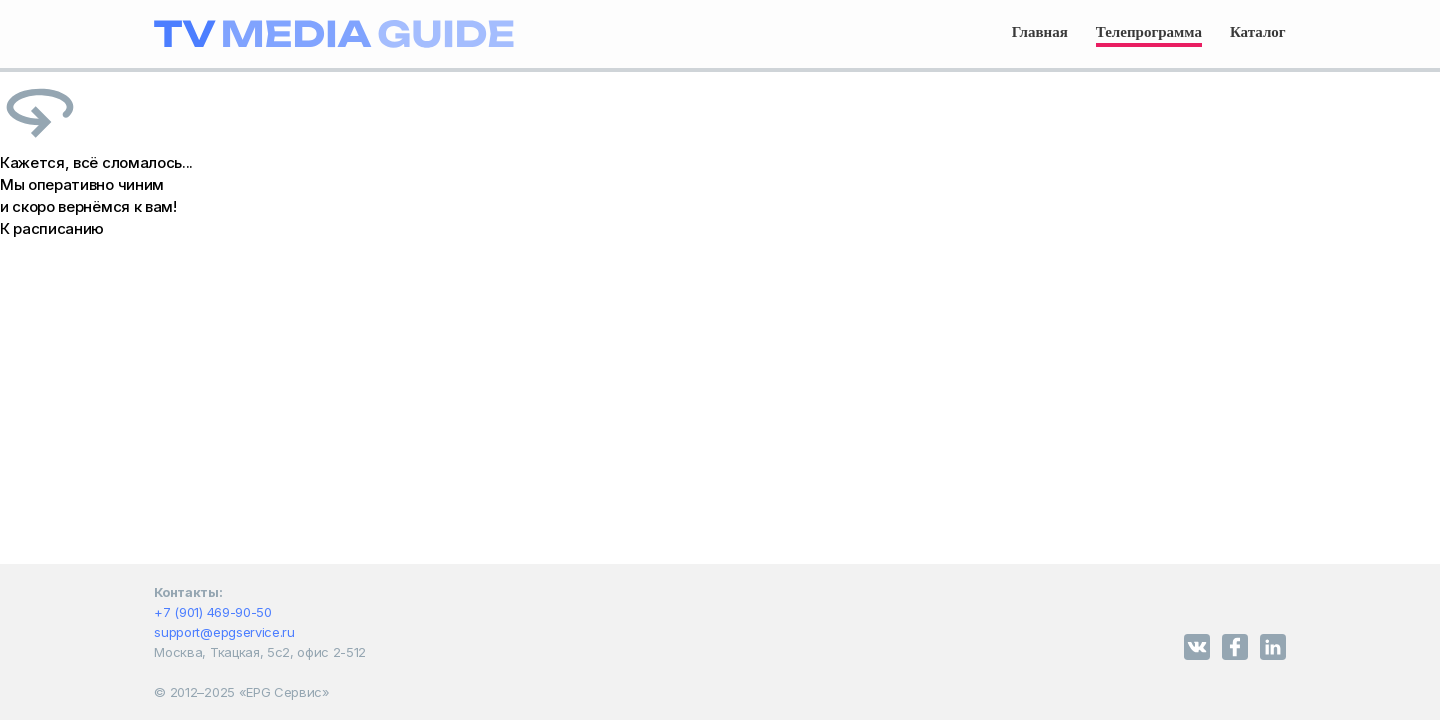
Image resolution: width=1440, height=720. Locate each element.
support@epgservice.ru (224, 632)
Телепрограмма (1149, 32)
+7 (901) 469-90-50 (212, 612)
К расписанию (52, 228)
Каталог (1258, 32)
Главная (1040, 32)
